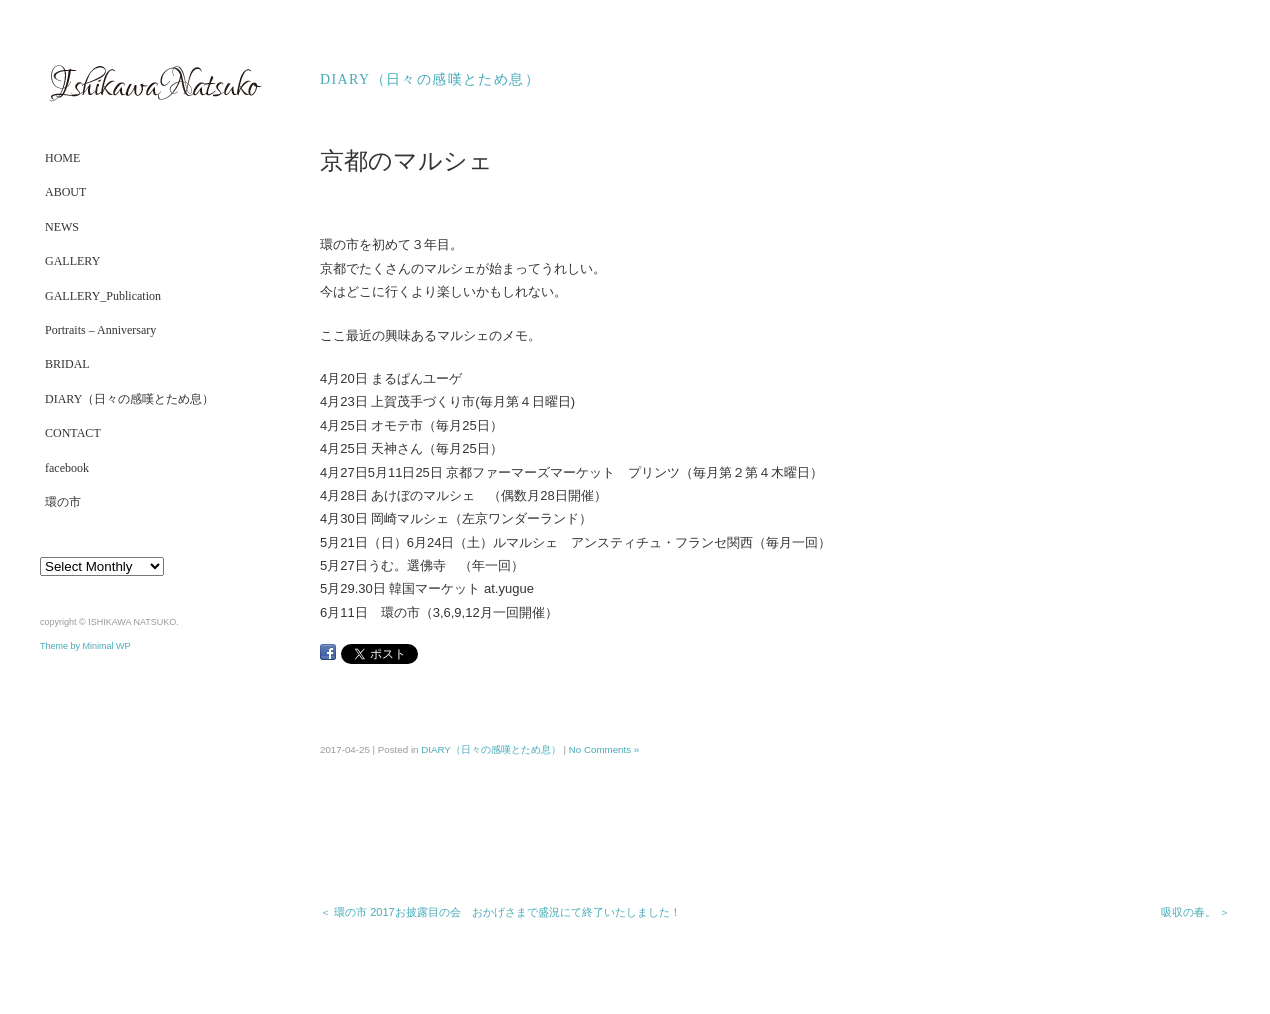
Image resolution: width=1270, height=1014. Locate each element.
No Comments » (604, 749)
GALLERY (72, 261)
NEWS (62, 227)
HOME (62, 158)
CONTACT (73, 433)
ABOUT (65, 192)
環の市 (63, 502)
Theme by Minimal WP (85, 646)
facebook (67, 468)
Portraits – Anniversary (100, 330)
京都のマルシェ (406, 161)
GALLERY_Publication (103, 296)
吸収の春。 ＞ (1195, 912)
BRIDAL (67, 364)
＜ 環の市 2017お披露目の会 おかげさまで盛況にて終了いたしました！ (500, 912)
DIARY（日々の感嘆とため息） (129, 399)
